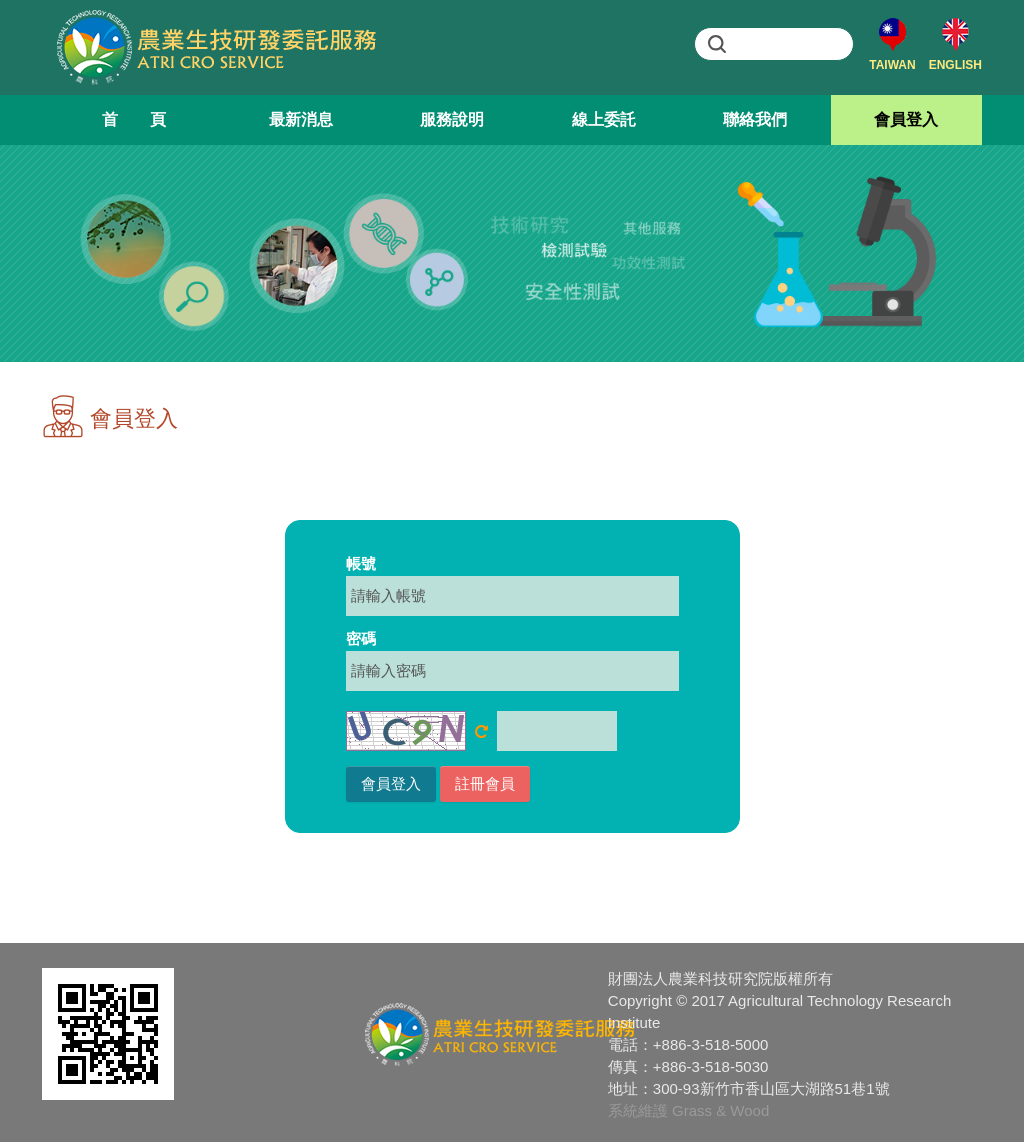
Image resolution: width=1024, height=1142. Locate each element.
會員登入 (906, 119)
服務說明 (452, 119)
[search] (792, 44)
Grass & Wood (720, 1110)
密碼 (361, 638)
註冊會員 (485, 783)
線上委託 (604, 119)
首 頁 (134, 119)
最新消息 (301, 119)
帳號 (361, 563)
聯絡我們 (755, 119)
